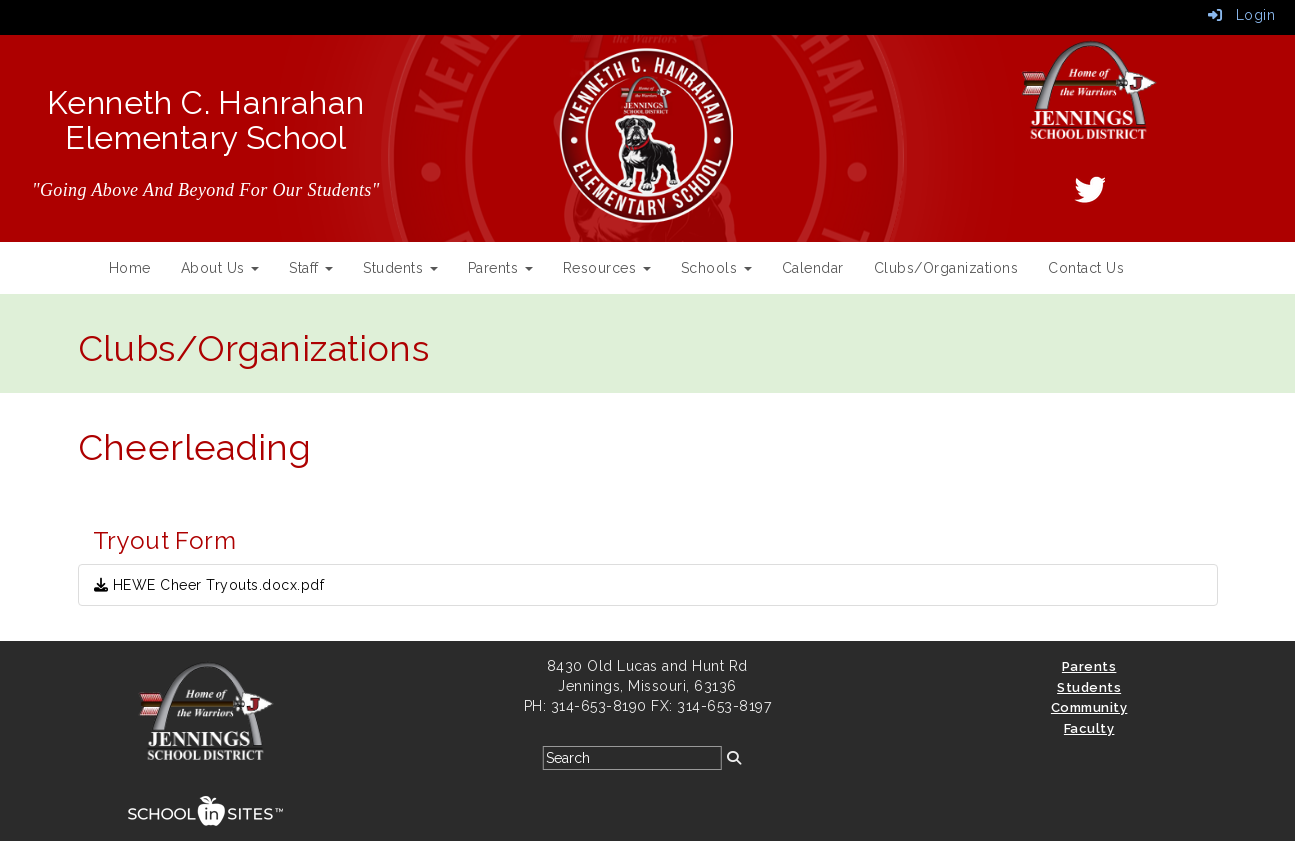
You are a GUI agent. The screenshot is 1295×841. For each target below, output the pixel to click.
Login (1242, 15)
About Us (220, 268)
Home (130, 268)
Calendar (813, 268)
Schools (716, 268)
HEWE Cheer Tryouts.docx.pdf (209, 585)
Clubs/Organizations (946, 268)
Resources (607, 268)
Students (400, 268)
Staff (311, 268)
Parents (500, 268)
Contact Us (1086, 268)
